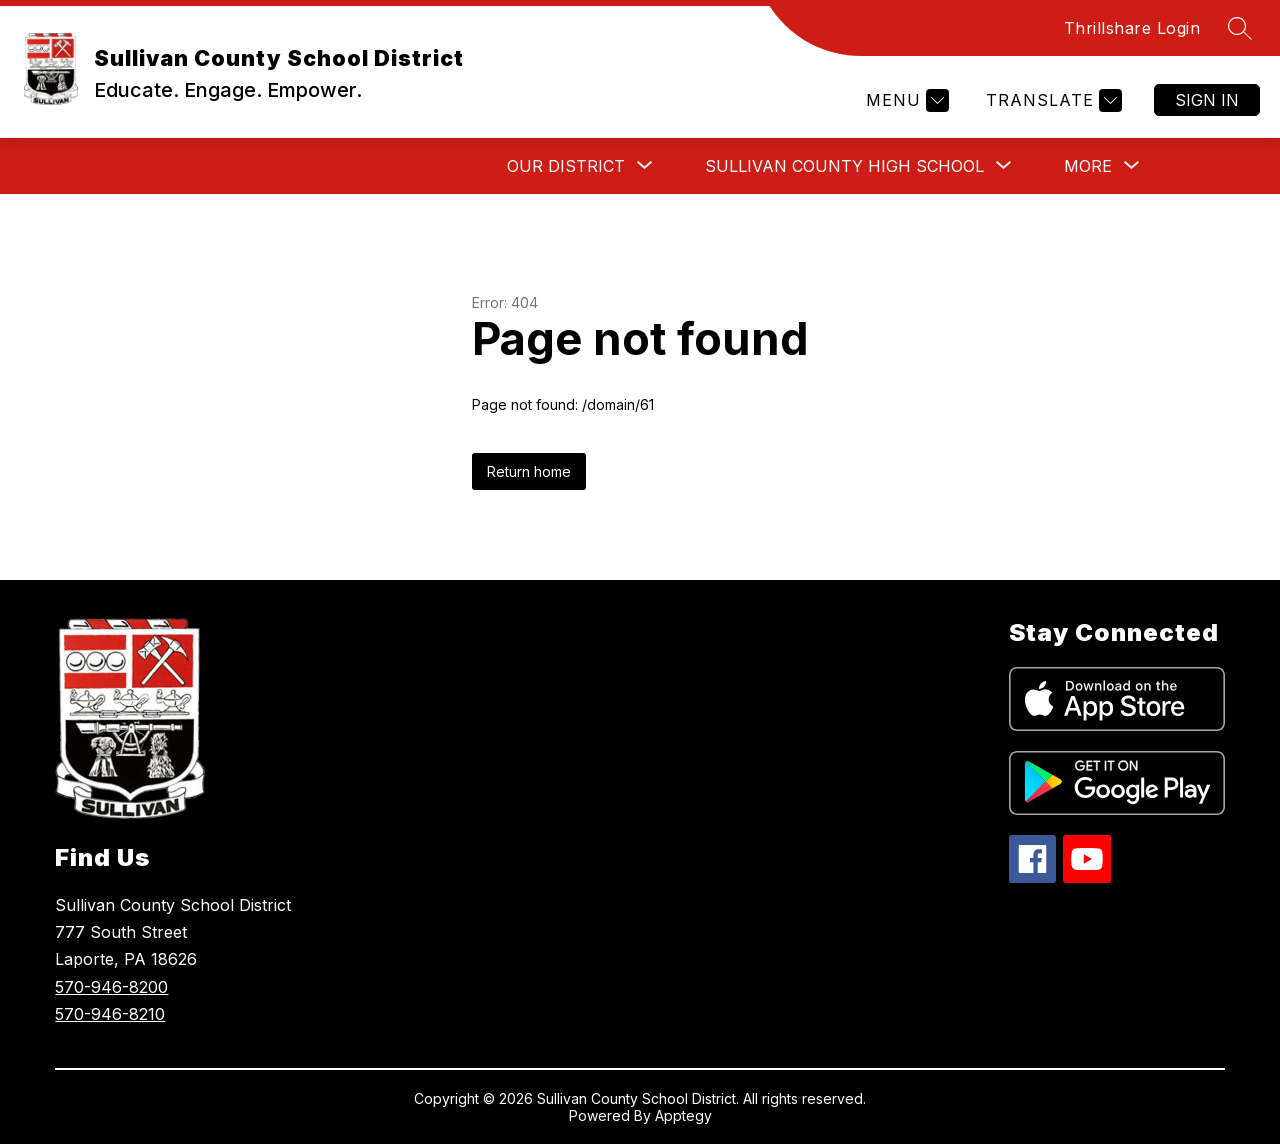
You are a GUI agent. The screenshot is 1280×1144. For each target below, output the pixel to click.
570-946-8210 (110, 1014)
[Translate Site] (1051, 100)
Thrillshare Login (1132, 28)
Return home (529, 471)
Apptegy (683, 1115)
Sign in (1207, 100)
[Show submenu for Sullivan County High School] (844, 166)
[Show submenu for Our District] (566, 166)
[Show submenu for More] (1088, 166)
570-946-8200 (111, 987)
